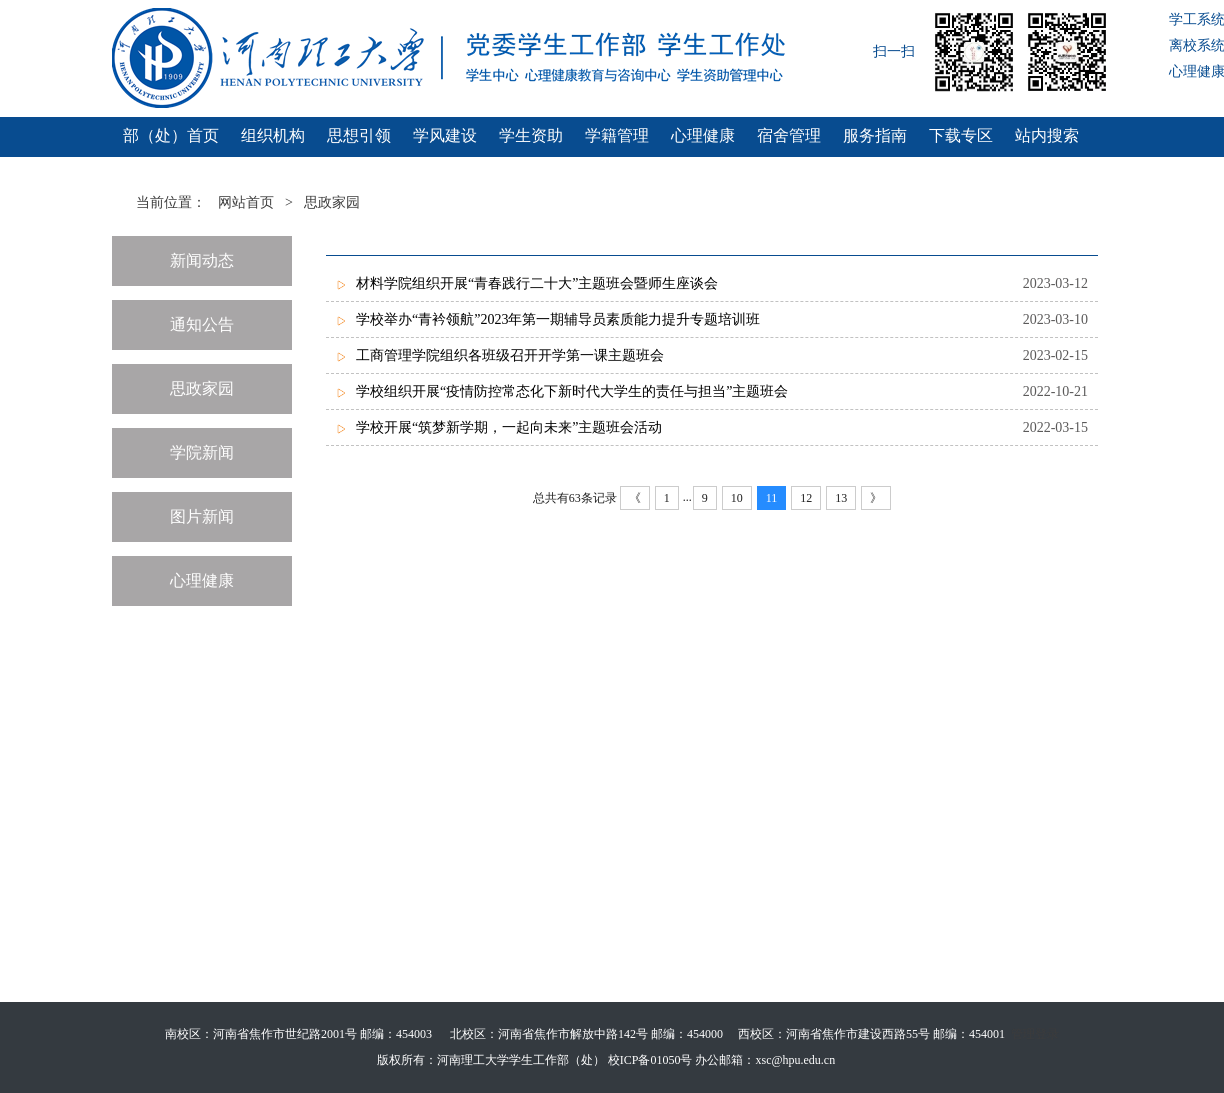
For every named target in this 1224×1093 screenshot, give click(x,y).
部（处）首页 (171, 135)
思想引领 (359, 135)
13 (841, 498)
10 (737, 498)
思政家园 (332, 202)
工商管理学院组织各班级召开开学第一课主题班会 (510, 355)
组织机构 (273, 135)
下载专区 (961, 135)
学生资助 (531, 135)
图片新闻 (202, 516)
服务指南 (875, 135)
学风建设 (445, 135)
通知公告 (202, 324)
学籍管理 (617, 135)
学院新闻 (202, 452)
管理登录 (1035, 1034)
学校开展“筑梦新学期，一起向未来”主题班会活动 (509, 427)
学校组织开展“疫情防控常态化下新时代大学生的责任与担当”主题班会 (572, 391)
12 (806, 498)
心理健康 (703, 135)
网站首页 (246, 202)
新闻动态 (202, 260)
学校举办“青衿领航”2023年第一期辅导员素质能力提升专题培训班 (558, 319)
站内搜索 (1047, 135)
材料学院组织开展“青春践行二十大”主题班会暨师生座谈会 (537, 283)
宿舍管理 (789, 135)
